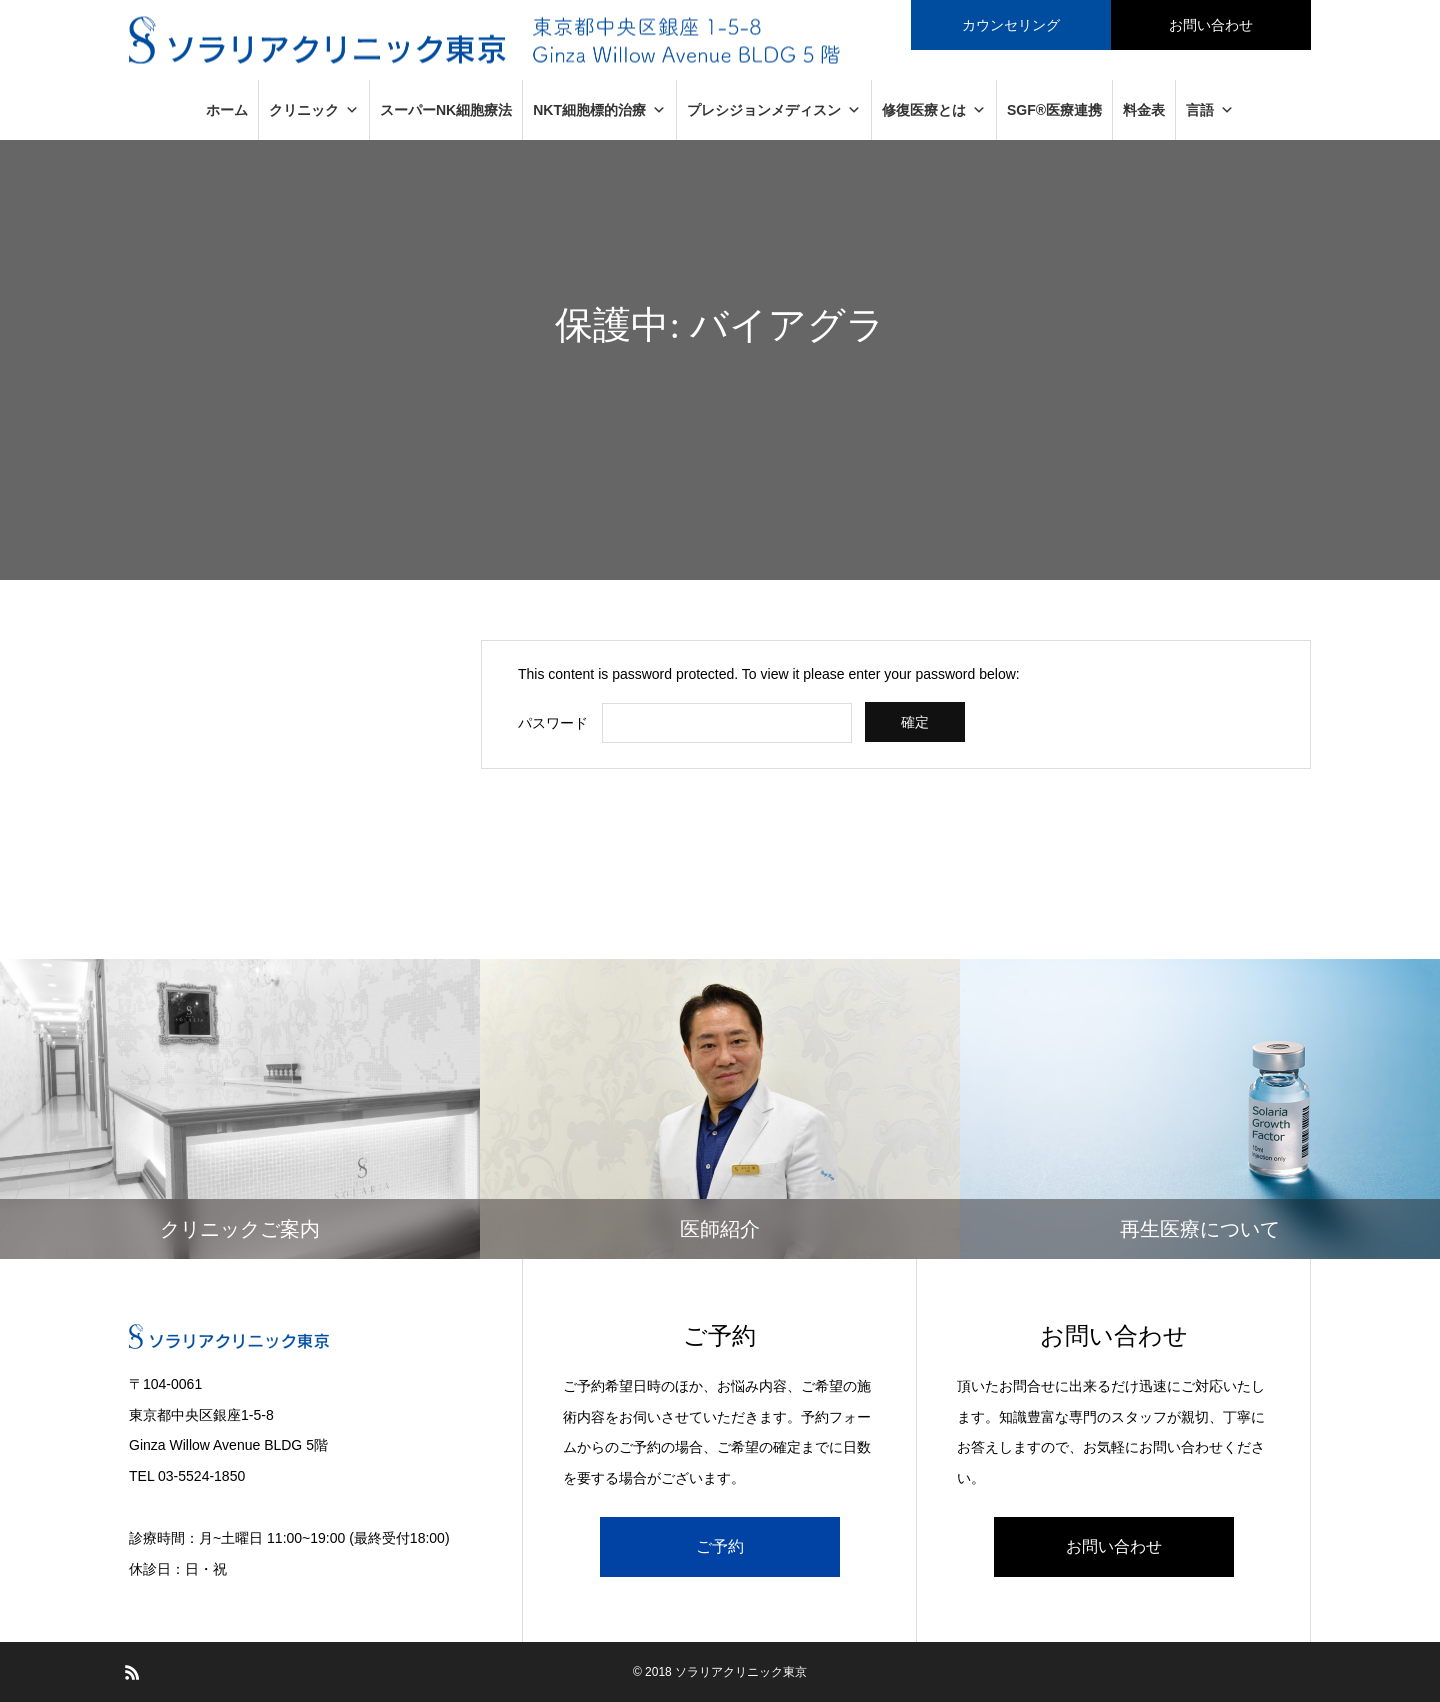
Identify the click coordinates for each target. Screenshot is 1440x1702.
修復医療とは (934, 110)
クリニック (314, 110)
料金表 (1144, 110)
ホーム (227, 110)
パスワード (553, 723)
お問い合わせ (1114, 1546)
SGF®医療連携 (1054, 110)
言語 (1210, 110)
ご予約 (720, 1546)
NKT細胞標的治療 (599, 110)
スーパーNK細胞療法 (446, 110)
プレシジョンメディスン (774, 110)
